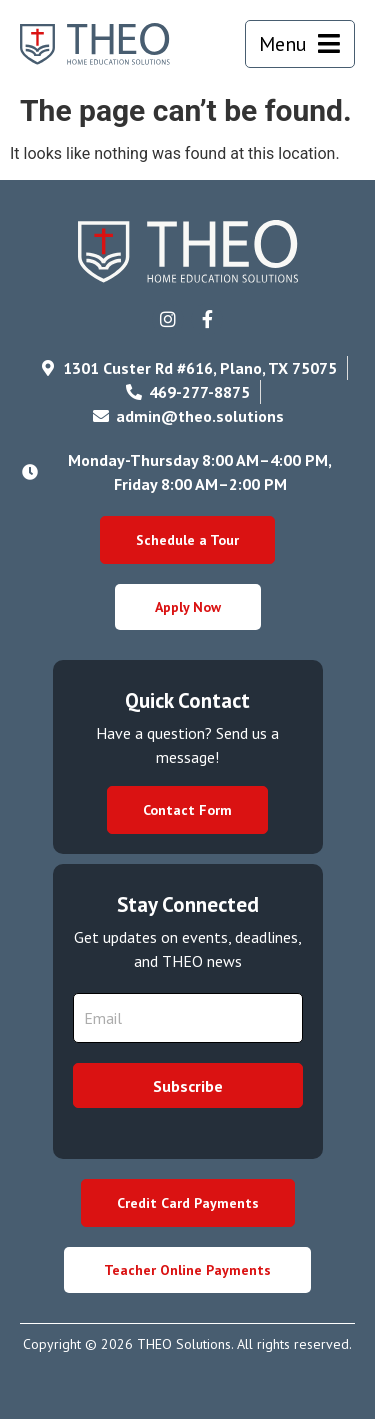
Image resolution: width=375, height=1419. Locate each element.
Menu (283, 44)
